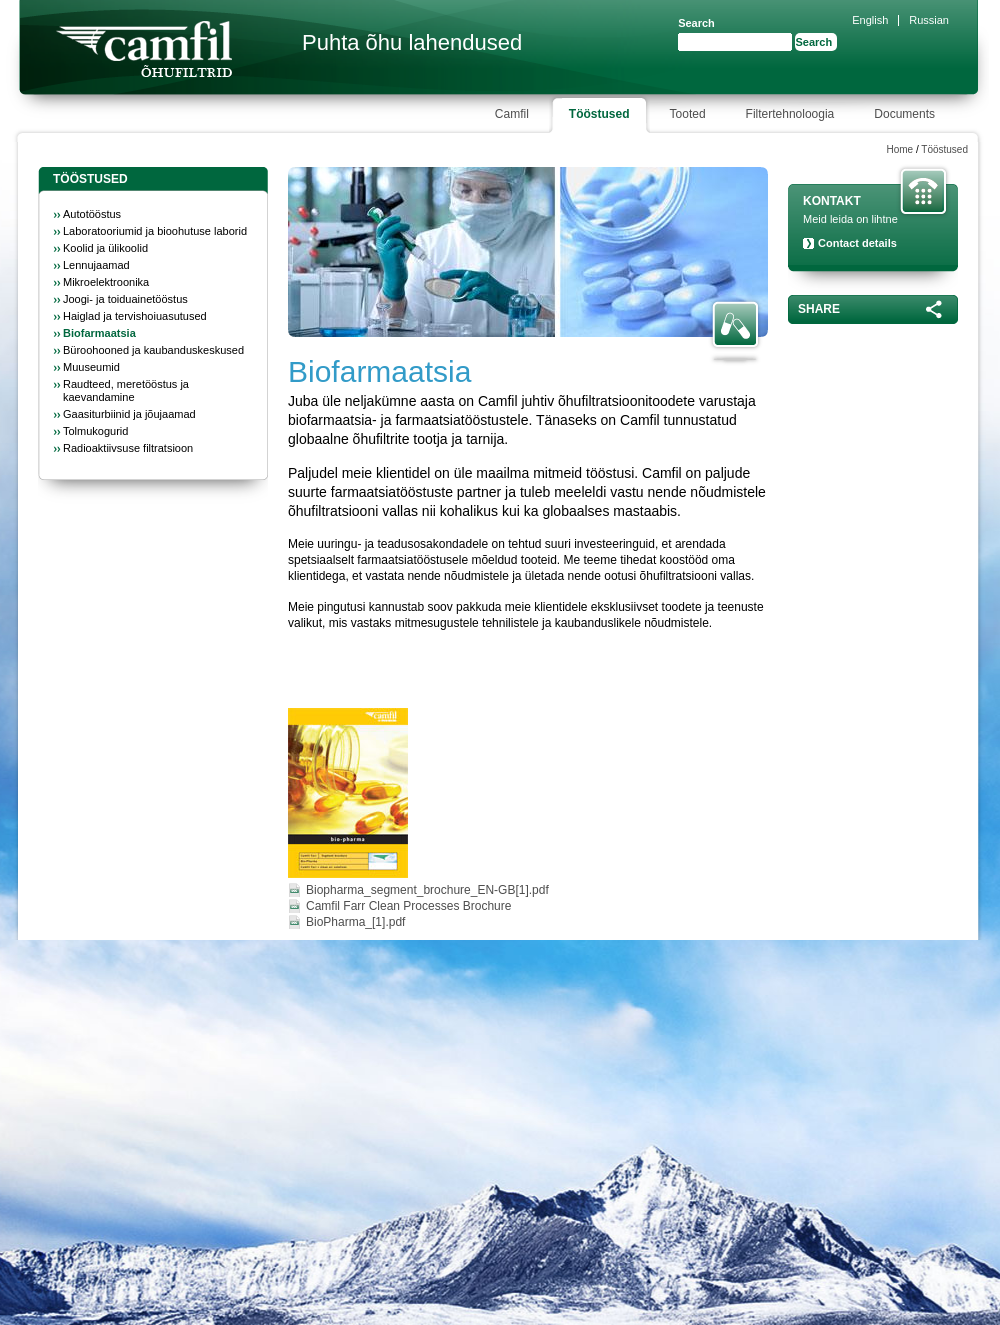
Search (696, 23)
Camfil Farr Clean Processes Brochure (408, 906)
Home (899, 149)
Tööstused (944, 149)
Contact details (857, 243)
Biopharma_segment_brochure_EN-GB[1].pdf (427, 890)
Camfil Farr (144, 49)
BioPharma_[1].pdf (355, 922)
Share (819, 309)
